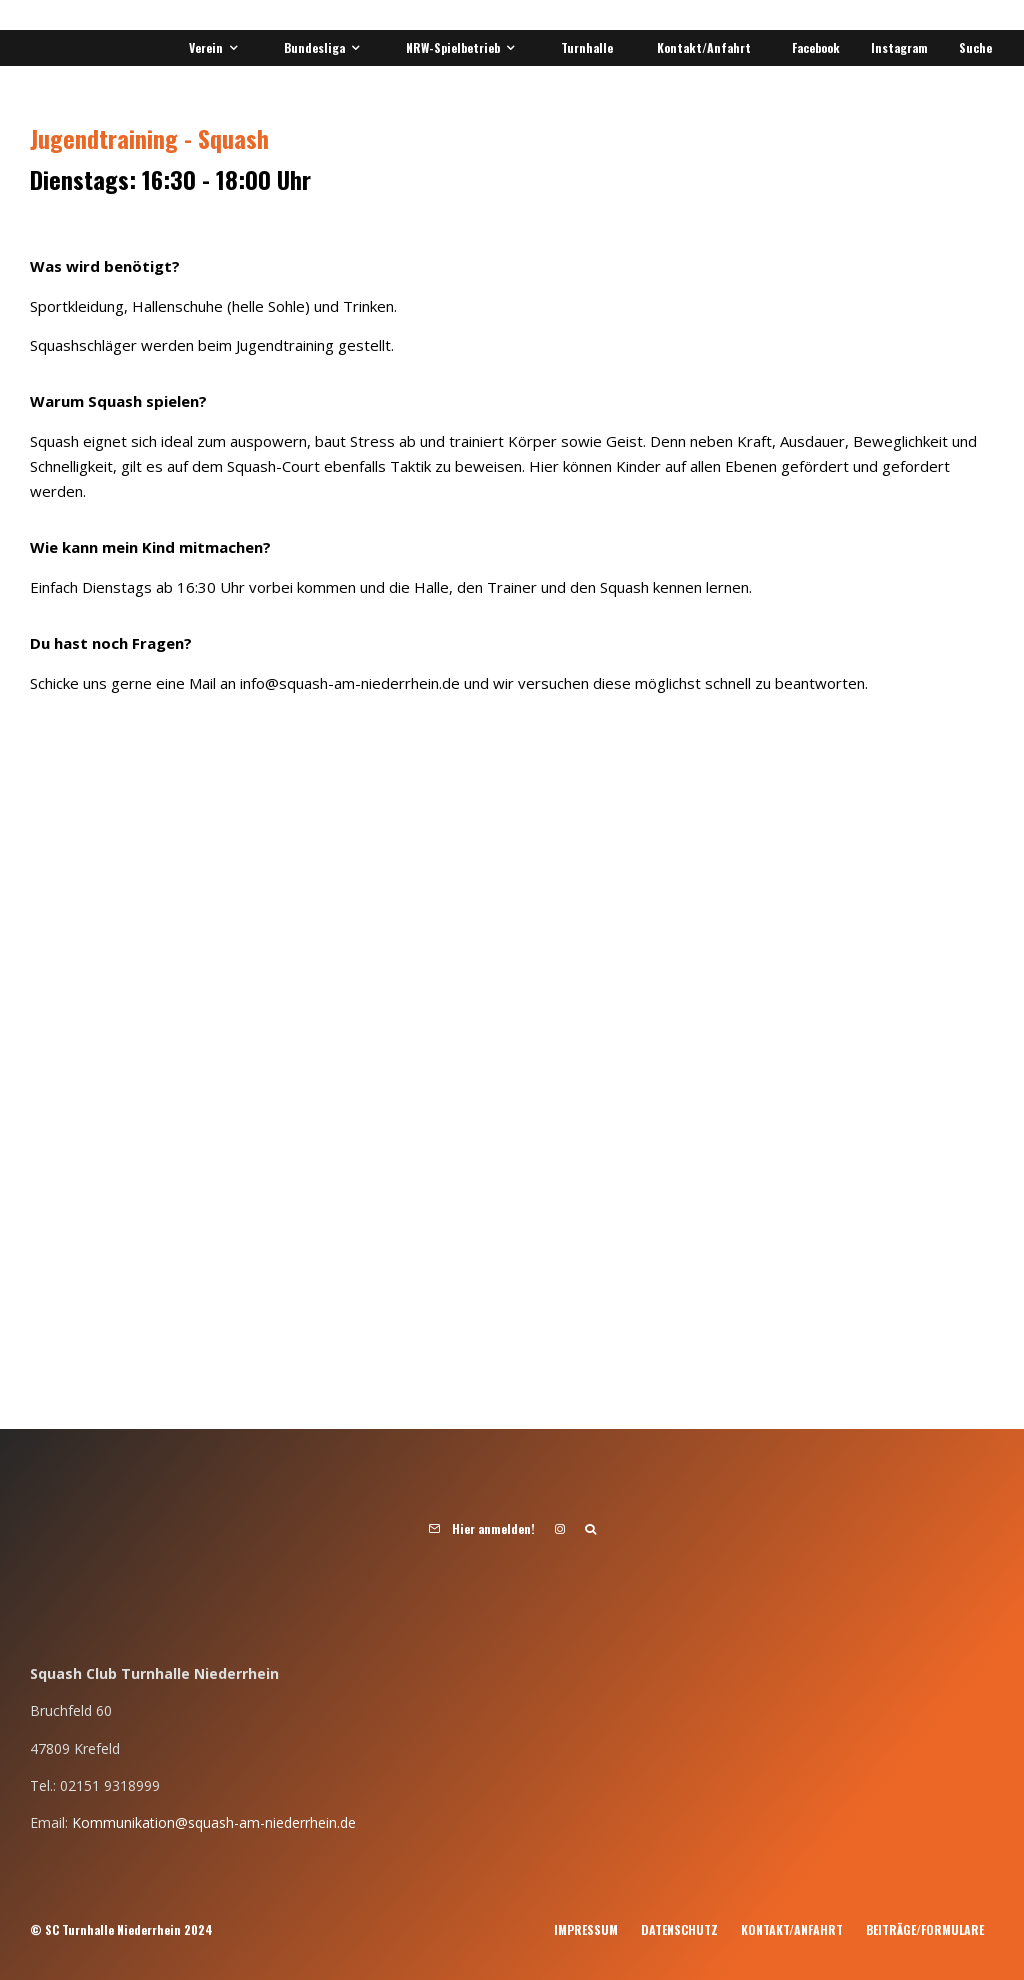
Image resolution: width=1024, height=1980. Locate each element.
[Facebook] (812, 48)
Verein (206, 47)
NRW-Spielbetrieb (453, 47)
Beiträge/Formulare (925, 1929)
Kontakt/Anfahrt (704, 47)
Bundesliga (314, 47)
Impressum (586, 1929)
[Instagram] (896, 48)
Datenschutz (679, 1929)
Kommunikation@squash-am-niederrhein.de (214, 1822)
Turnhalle (587, 47)
